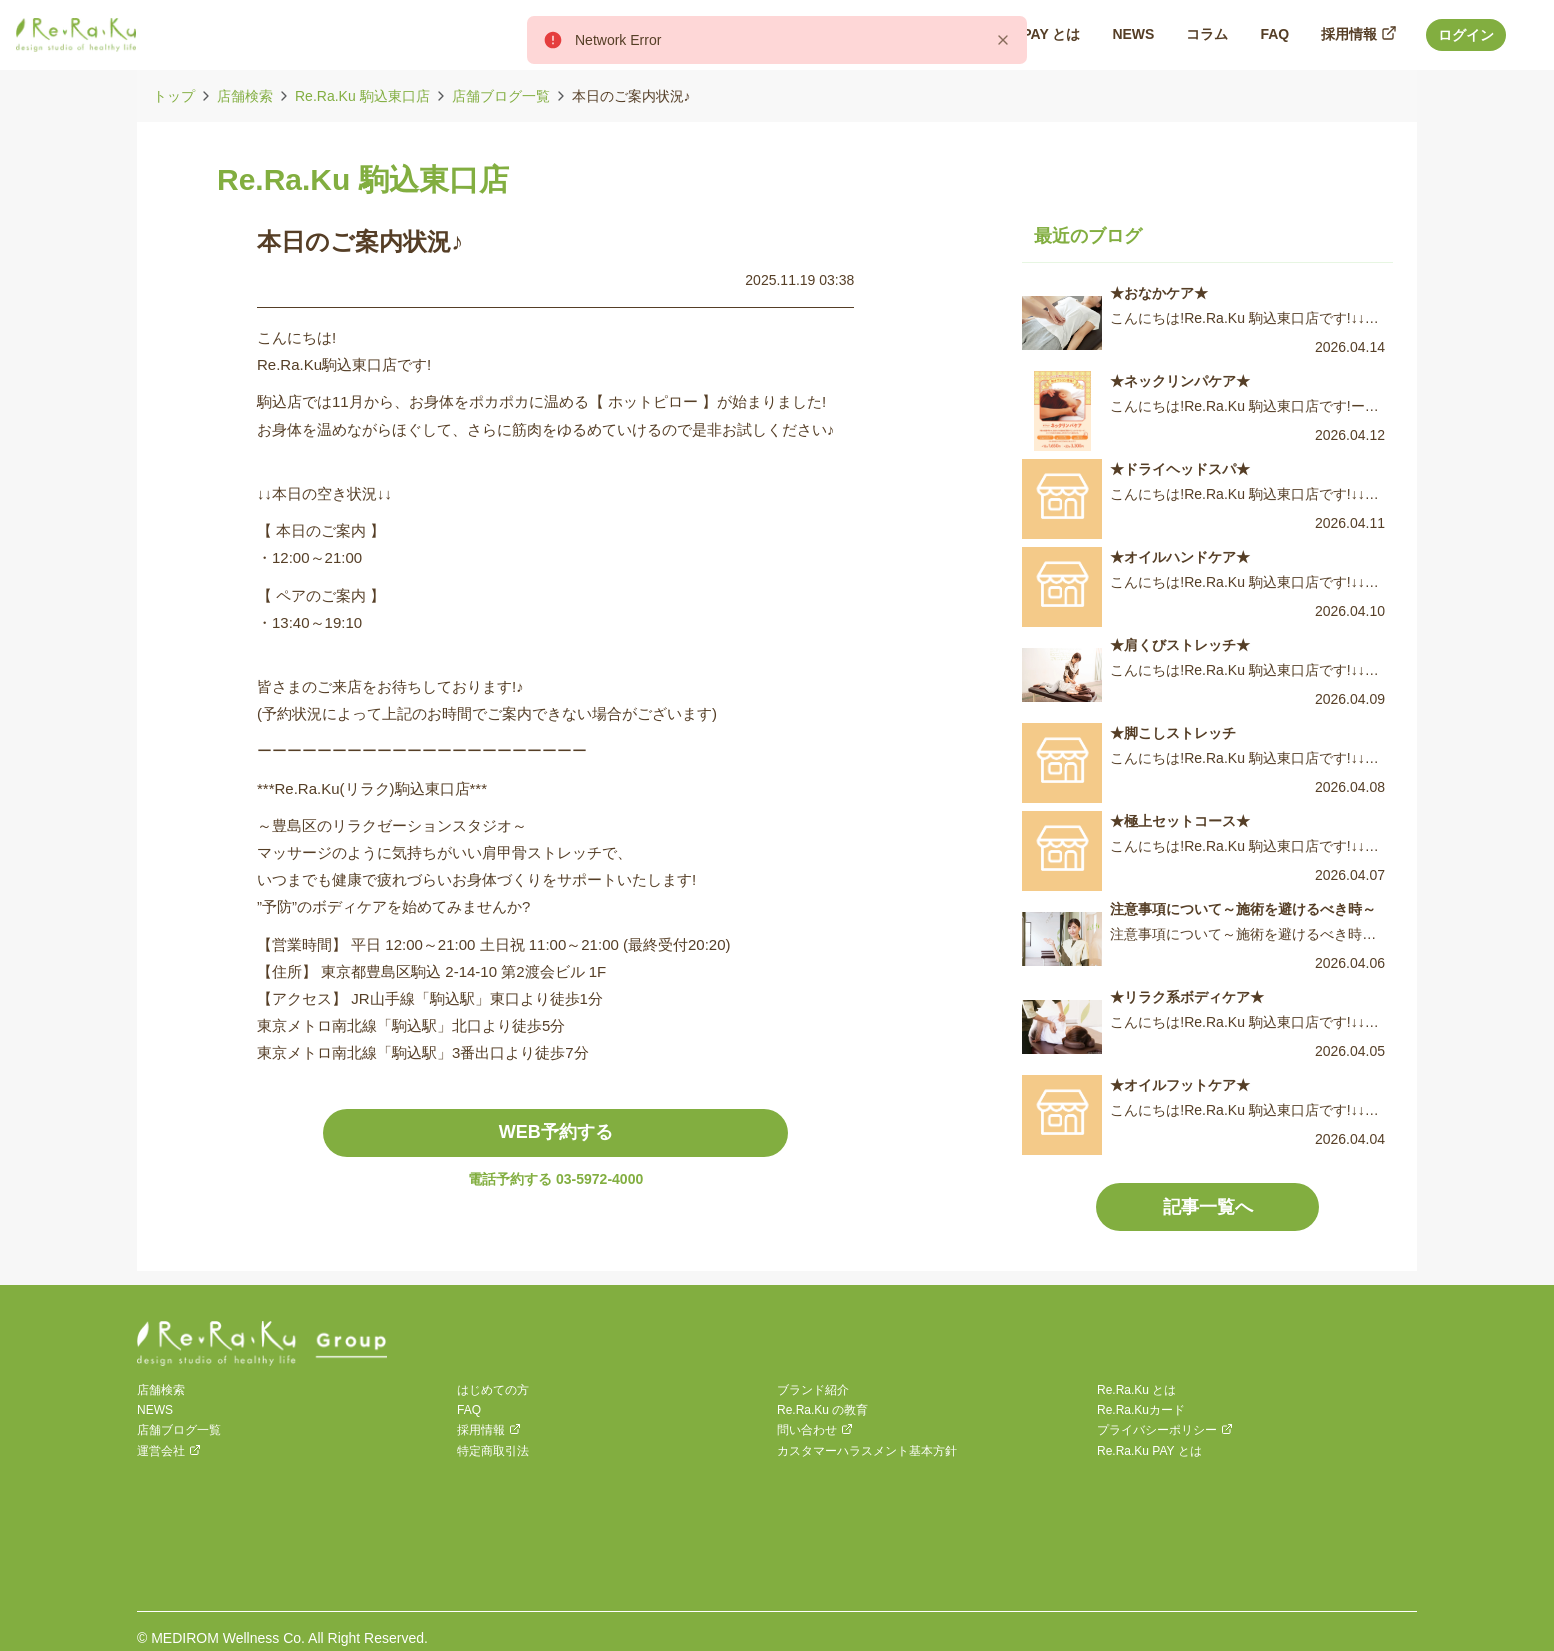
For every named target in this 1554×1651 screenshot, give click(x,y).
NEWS (155, 1410)
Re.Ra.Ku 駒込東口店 (362, 96)
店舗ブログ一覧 (501, 96)
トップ (174, 96)
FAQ (469, 1410)
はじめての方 (493, 1390)
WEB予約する (556, 1132)
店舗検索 (245, 96)
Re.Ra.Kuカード (1141, 1410)
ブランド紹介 (813, 1390)
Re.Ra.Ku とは (1136, 1390)
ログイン (1466, 35)
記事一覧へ (1208, 1207)
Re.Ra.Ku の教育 (822, 1410)
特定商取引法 (493, 1451)
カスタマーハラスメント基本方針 (867, 1451)
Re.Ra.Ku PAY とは (1149, 1451)
